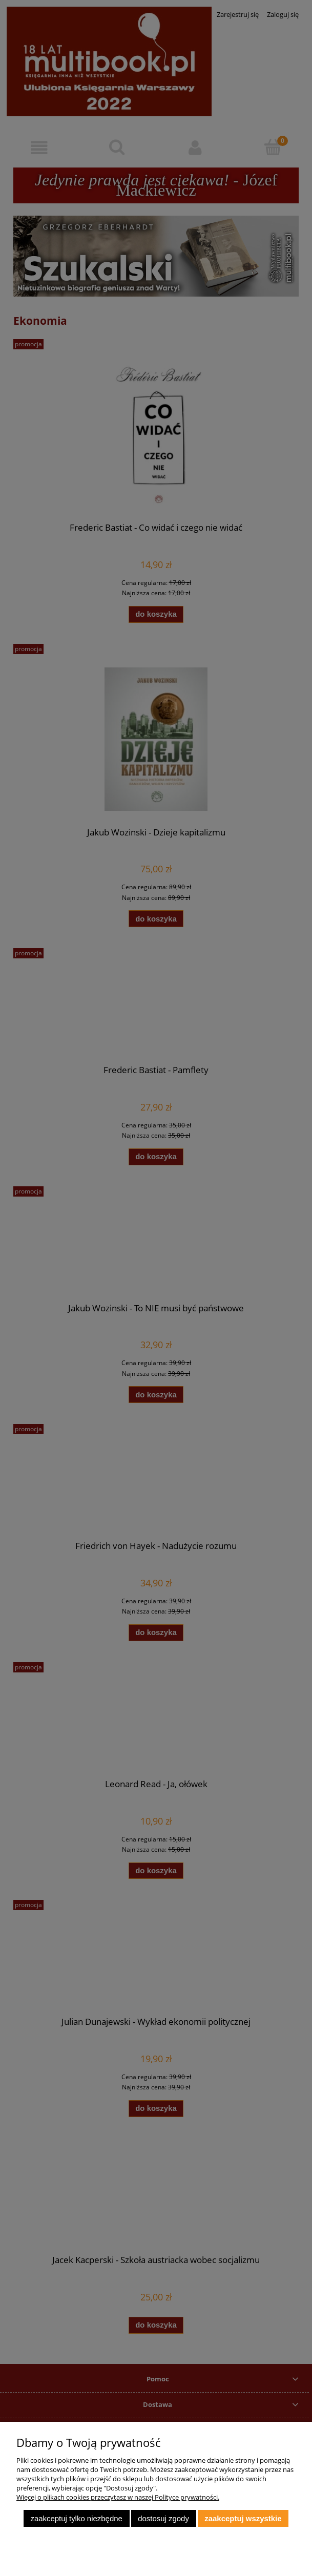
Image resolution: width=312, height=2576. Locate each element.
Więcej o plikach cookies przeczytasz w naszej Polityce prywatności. (117, 2497)
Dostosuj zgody (163, 2518)
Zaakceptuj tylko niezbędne (76, 2518)
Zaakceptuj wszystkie (242, 2518)
